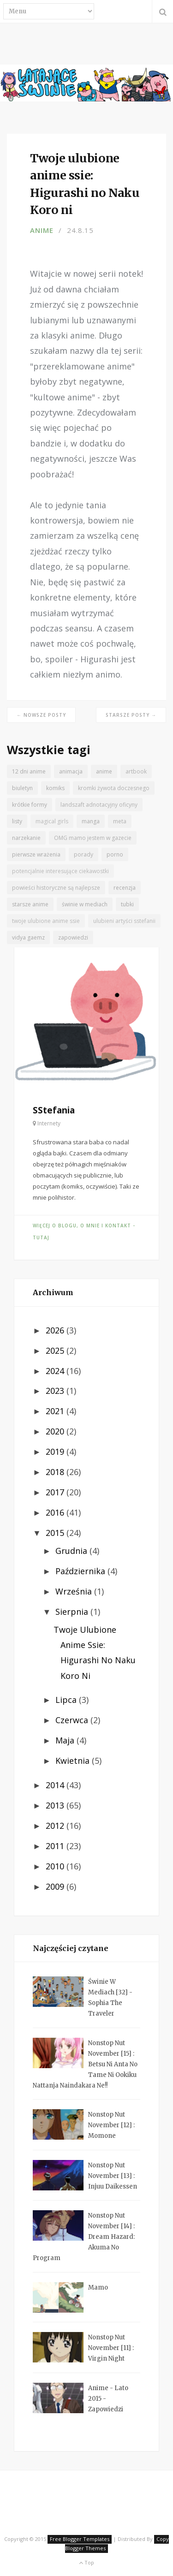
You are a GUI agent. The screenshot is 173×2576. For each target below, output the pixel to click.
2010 (56, 1866)
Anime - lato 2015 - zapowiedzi (108, 2398)
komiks (55, 788)
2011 (56, 1845)
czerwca (72, 1719)
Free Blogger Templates (79, 2538)
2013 (56, 1805)
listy (17, 821)
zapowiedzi (73, 937)
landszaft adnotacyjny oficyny (98, 805)
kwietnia (73, 1760)
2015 (56, 1532)
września (74, 1591)
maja (66, 1740)
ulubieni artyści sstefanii (124, 921)
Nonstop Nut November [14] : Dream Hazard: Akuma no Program (84, 2237)
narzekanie (26, 838)
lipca (67, 1699)
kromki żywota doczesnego (113, 788)
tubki (127, 904)
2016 (56, 1512)
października (81, 1571)
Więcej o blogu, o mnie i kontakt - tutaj (84, 1231)
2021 (56, 1410)
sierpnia (72, 1611)
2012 (56, 1825)
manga (91, 821)
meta (119, 821)
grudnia (72, 1550)
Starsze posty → (131, 715)
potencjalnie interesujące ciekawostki (60, 871)
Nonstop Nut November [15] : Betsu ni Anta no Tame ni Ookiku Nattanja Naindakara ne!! (85, 2064)
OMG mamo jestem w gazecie (92, 838)
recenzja (124, 888)
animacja (71, 771)
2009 (56, 1886)
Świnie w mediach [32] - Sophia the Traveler (110, 1997)
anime (42, 230)
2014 (56, 1785)
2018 (56, 1471)
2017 (56, 1492)
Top (86, 2562)
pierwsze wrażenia (36, 854)
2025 (56, 1350)
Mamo (98, 2287)
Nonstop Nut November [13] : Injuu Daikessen (112, 2175)
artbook (136, 771)
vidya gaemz (28, 937)
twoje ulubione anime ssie (46, 921)
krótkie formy (29, 805)
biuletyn (22, 788)
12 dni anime (29, 771)
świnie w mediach (84, 904)
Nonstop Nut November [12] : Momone (111, 2125)
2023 (56, 1390)
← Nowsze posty (41, 715)
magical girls (52, 821)
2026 (56, 1330)
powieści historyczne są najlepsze (56, 888)
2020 (56, 1431)
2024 (56, 1370)
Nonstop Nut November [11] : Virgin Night (111, 2347)
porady (83, 854)
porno (115, 854)
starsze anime (30, 904)
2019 (56, 1451)
